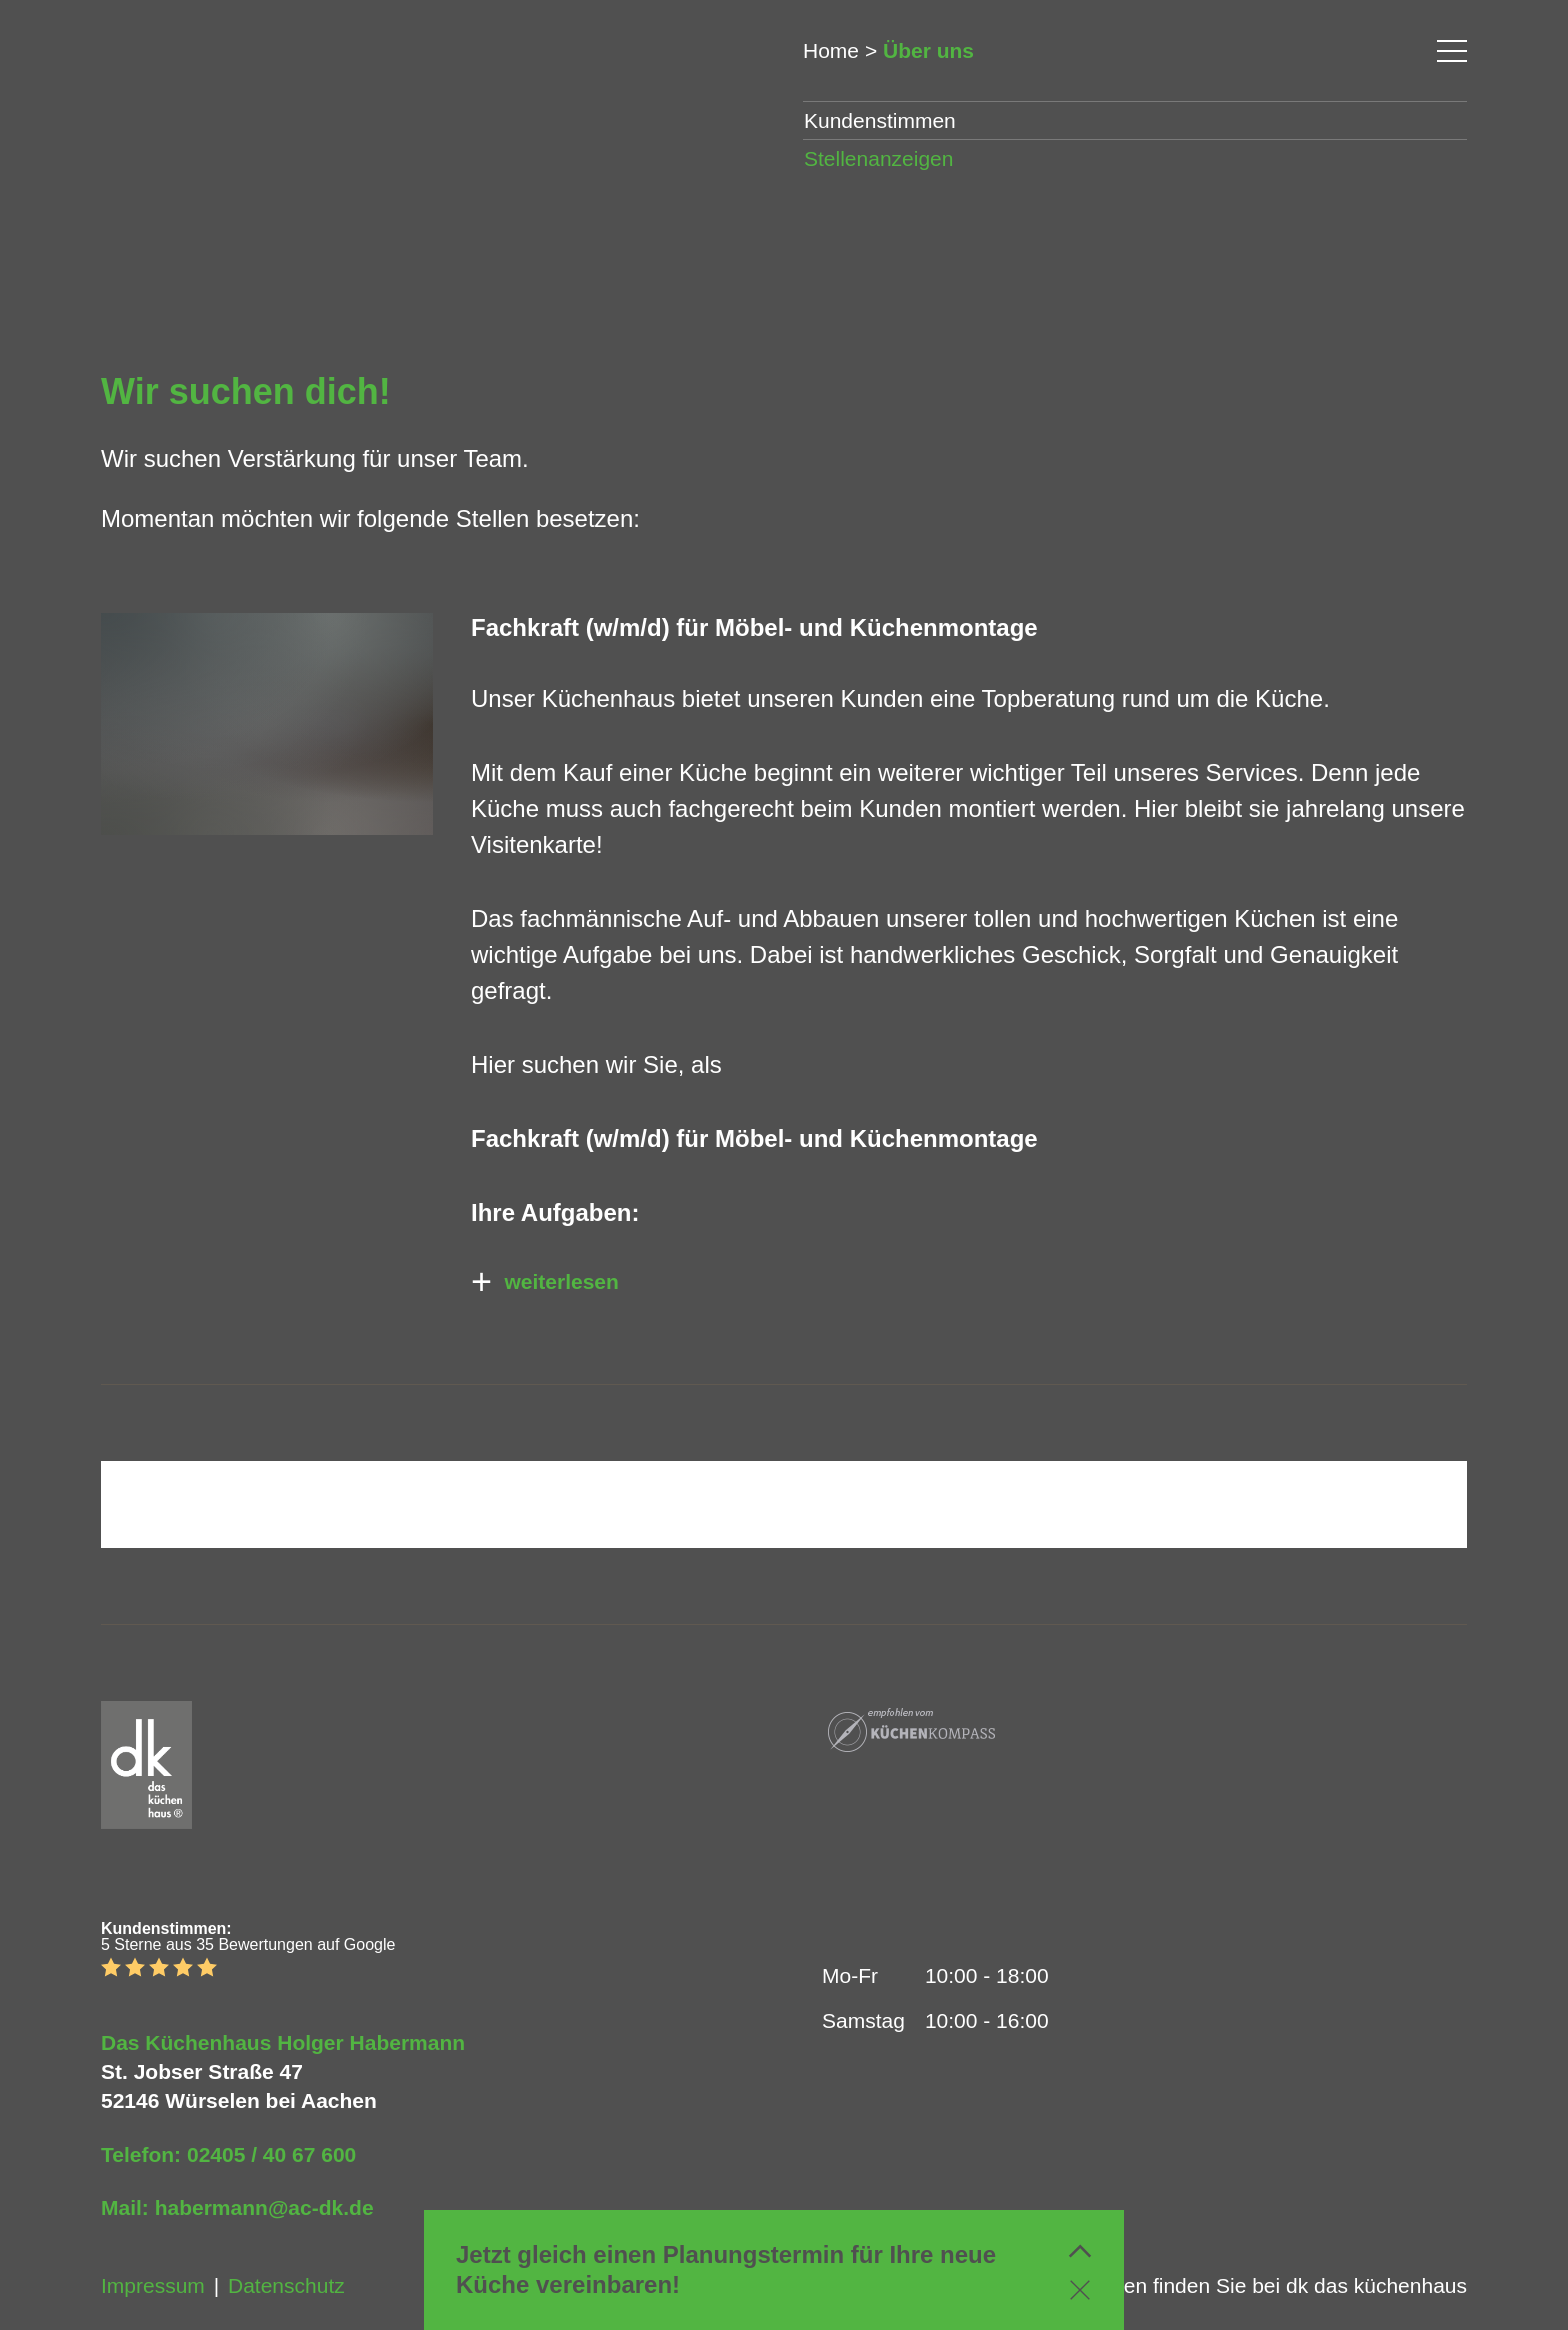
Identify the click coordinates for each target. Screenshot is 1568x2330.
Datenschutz (286, 2285)
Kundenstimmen (880, 120)
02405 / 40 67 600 (271, 2154)
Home (831, 50)
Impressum (153, 2285)
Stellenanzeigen (878, 158)
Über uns (928, 50)
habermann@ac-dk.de (264, 2207)
